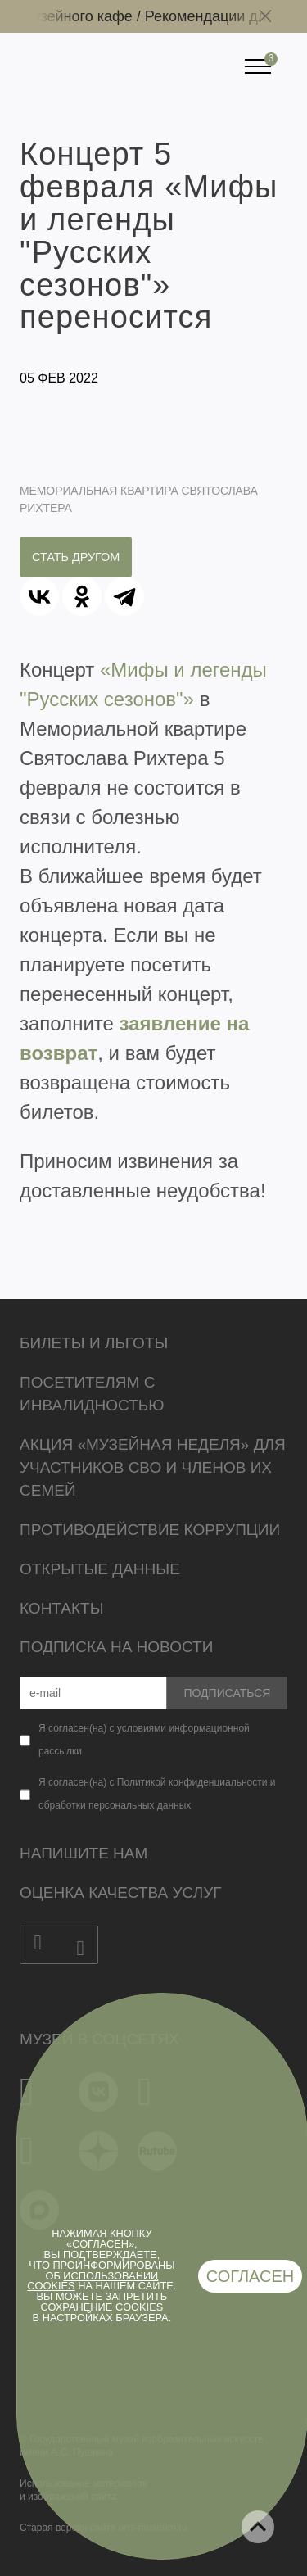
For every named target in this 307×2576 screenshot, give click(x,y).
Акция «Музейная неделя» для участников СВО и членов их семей (153, 1467)
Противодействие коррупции (150, 1529)
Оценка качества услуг (121, 1892)
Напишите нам (83, 1853)
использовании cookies (92, 2281)
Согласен (250, 2276)
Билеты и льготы (94, 1342)
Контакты (62, 1608)
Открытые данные (100, 1569)
